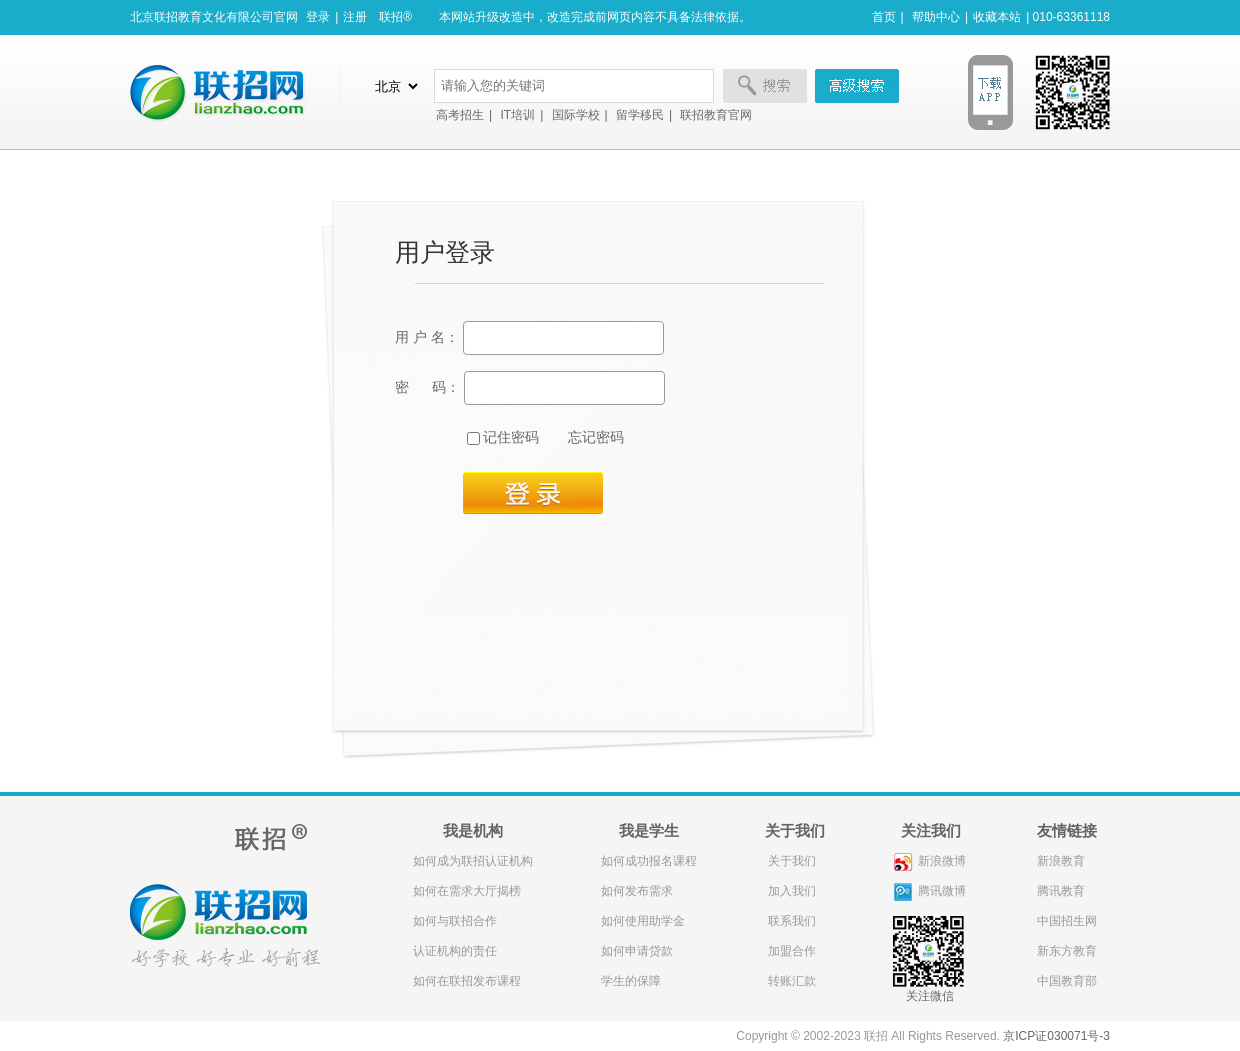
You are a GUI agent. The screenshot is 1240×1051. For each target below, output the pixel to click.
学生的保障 (631, 981)
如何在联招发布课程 (467, 981)
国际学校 (576, 115)
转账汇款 (790, 981)
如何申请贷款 (637, 951)
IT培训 (517, 115)
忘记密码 (596, 437)
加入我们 (790, 891)
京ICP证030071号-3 (1056, 1036)
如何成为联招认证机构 (473, 861)
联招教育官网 (716, 115)
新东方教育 (1067, 951)
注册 (355, 17)
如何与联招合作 (455, 921)
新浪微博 (929, 861)
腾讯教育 (1061, 891)
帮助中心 (936, 17)
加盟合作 (790, 951)
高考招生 (460, 115)
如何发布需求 (637, 891)
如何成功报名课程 (649, 861)
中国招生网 (1067, 921)
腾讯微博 (929, 891)
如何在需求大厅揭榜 (467, 891)
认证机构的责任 (455, 951)
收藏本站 (997, 17)
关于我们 (790, 861)
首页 (884, 17)
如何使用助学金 (643, 921)
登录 (318, 17)
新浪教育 (1061, 861)
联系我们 (790, 921)
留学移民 (640, 115)
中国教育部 (1067, 981)
